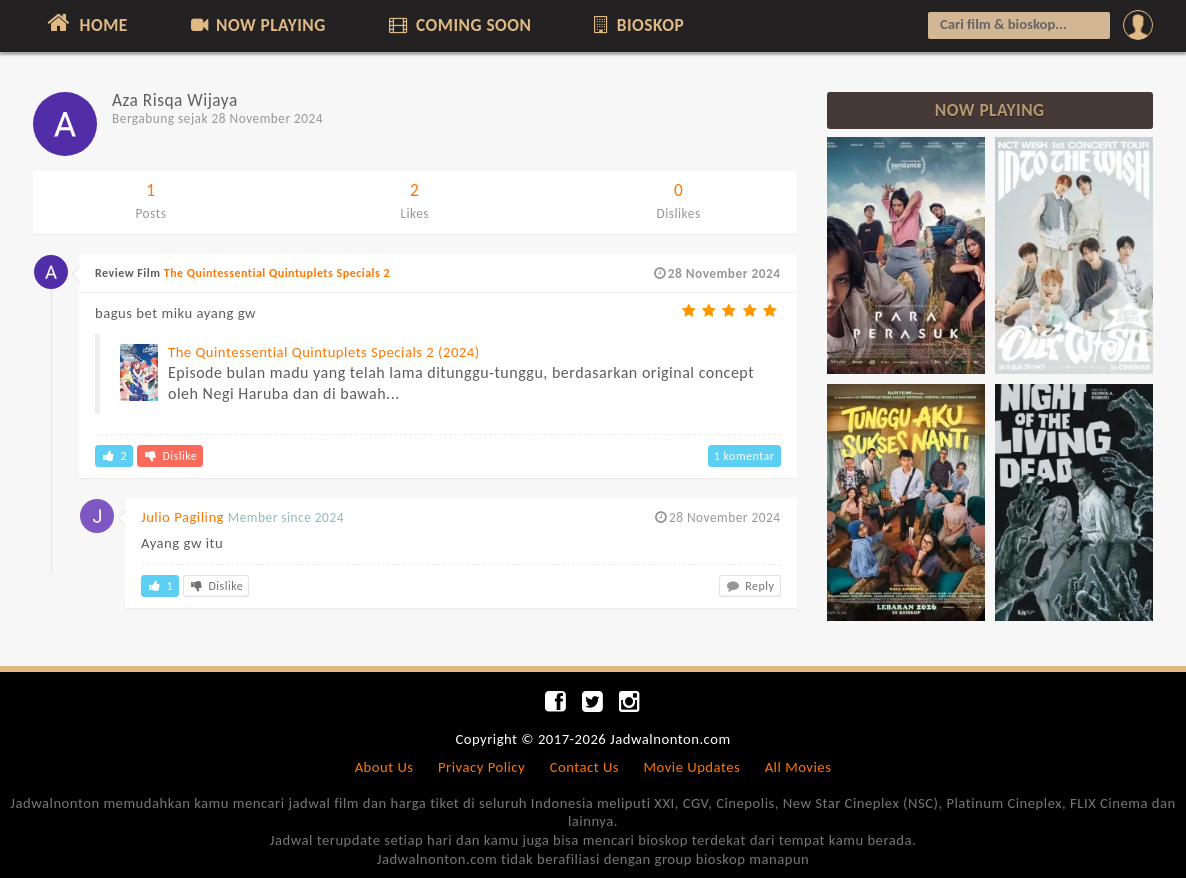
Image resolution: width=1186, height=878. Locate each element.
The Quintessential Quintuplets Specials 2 (277, 273)
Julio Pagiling (182, 517)
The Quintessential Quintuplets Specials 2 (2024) (324, 352)
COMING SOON (458, 25)
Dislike (170, 456)
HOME (85, 23)
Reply (750, 586)
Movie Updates (691, 767)
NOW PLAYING (256, 25)
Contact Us (584, 767)
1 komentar (744, 456)
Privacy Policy (481, 767)
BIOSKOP (637, 25)
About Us (384, 767)
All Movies (798, 767)
